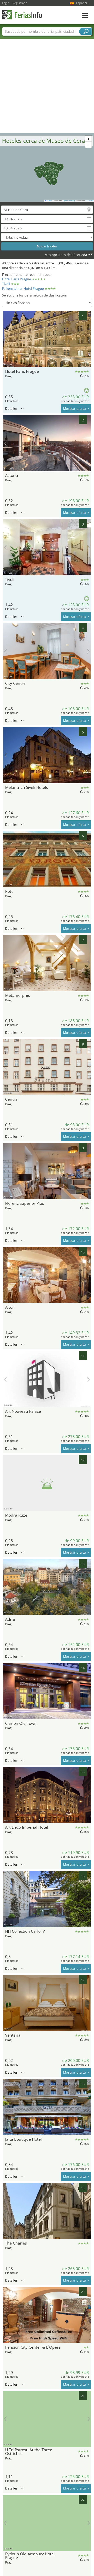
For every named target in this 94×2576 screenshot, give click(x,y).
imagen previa (5, 339)
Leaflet (48, 201)
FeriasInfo (22, 14)
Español (83, 3)
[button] (45, 167)
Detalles (14, 408)
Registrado (19, 3)
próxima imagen (88, 339)
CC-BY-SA (89, 201)
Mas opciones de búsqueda (66, 255)
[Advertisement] (45, 85)
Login (5, 3)
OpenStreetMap (69, 201)
